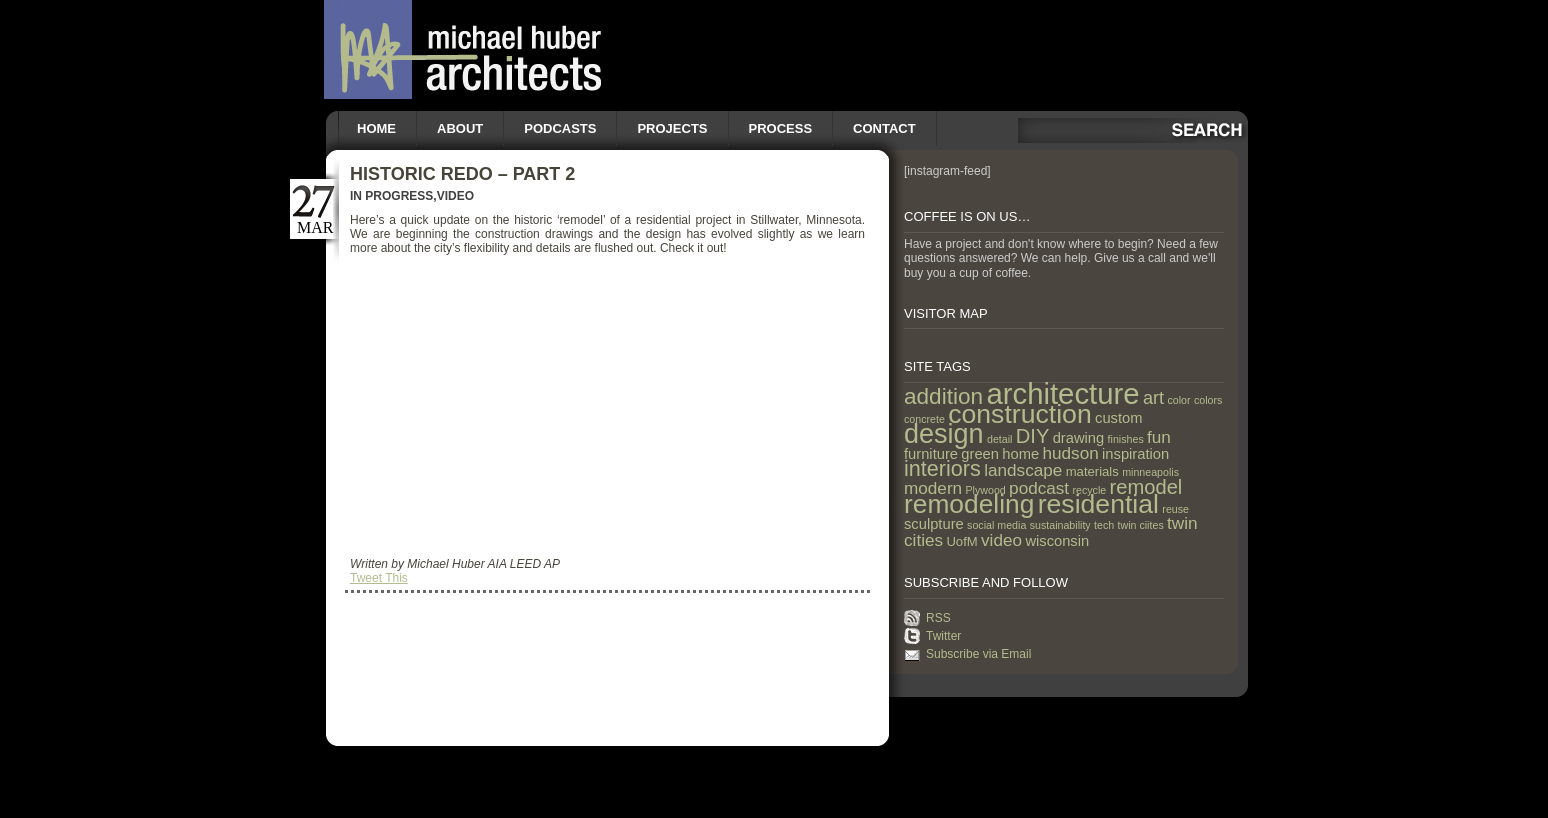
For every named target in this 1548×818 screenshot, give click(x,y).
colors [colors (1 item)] (1208, 400)
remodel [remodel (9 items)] (1146, 487)
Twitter (943, 636)
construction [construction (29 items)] (1019, 414)
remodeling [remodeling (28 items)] (969, 504)
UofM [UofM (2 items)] (961, 541)
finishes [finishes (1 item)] (1126, 439)
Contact (884, 128)
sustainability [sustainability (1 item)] (1060, 525)
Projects (672, 128)
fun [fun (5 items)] (1159, 437)
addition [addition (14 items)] (943, 396)
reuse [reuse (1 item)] (1175, 509)
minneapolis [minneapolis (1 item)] (1150, 472)
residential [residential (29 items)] (1098, 504)
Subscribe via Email (978, 654)
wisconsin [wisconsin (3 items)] (1057, 541)
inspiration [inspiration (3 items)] (1135, 454)
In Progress (391, 196)
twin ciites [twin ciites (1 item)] (1141, 525)
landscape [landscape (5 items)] (1023, 470)
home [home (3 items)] (1020, 454)
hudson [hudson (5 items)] (1071, 453)
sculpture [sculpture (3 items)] (934, 524)
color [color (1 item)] (1178, 400)
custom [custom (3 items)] (1118, 418)
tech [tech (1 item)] (1104, 525)
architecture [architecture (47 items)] (1062, 393)
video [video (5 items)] (1001, 540)
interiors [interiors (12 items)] (942, 468)
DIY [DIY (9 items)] (1033, 436)
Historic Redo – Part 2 (462, 174)
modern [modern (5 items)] (933, 488)
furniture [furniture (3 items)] (931, 454)
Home (376, 128)
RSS (938, 618)
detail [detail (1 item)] (999, 439)
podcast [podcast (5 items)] (1039, 488)
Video (455, 196)
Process (781, 128)
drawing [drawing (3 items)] (1079, 438)
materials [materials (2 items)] (1092, 471)
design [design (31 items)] (944, 434)
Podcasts (560, 128)
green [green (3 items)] (980, 454)
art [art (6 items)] (1153, 398)
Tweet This (379, 578)
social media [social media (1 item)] (996, 525)
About (460, 128)
